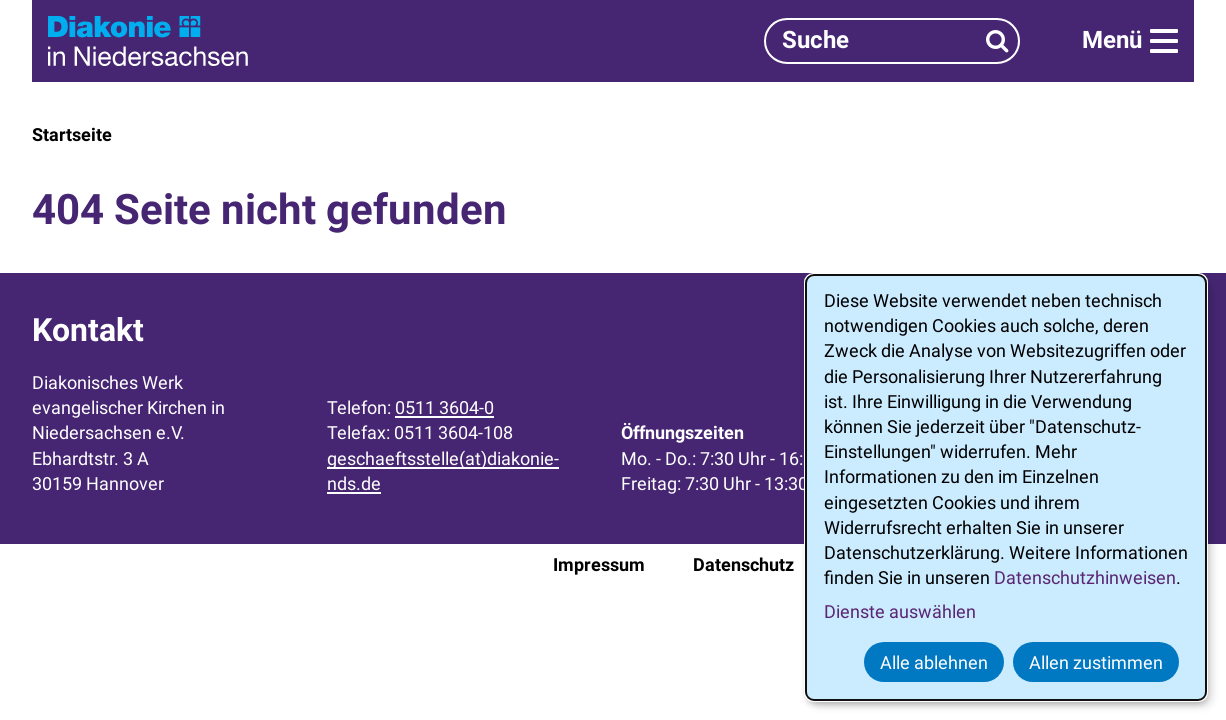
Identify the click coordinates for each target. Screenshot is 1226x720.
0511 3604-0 (444, 407)
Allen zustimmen (1096, 662)
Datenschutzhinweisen (1085, 577)
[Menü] (1130, 41)
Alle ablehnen (934, 662)
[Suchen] (997, 40)
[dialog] (1006, 487)
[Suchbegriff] (892, 40)
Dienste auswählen (900, 611)
